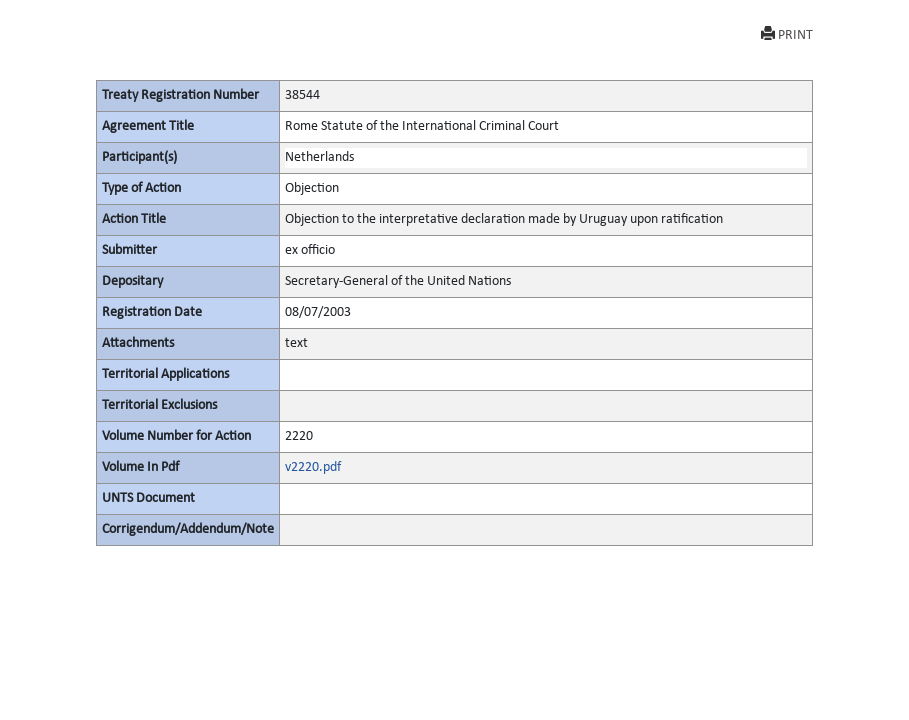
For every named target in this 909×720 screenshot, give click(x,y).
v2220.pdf (313, 467)
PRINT (787, 34)
